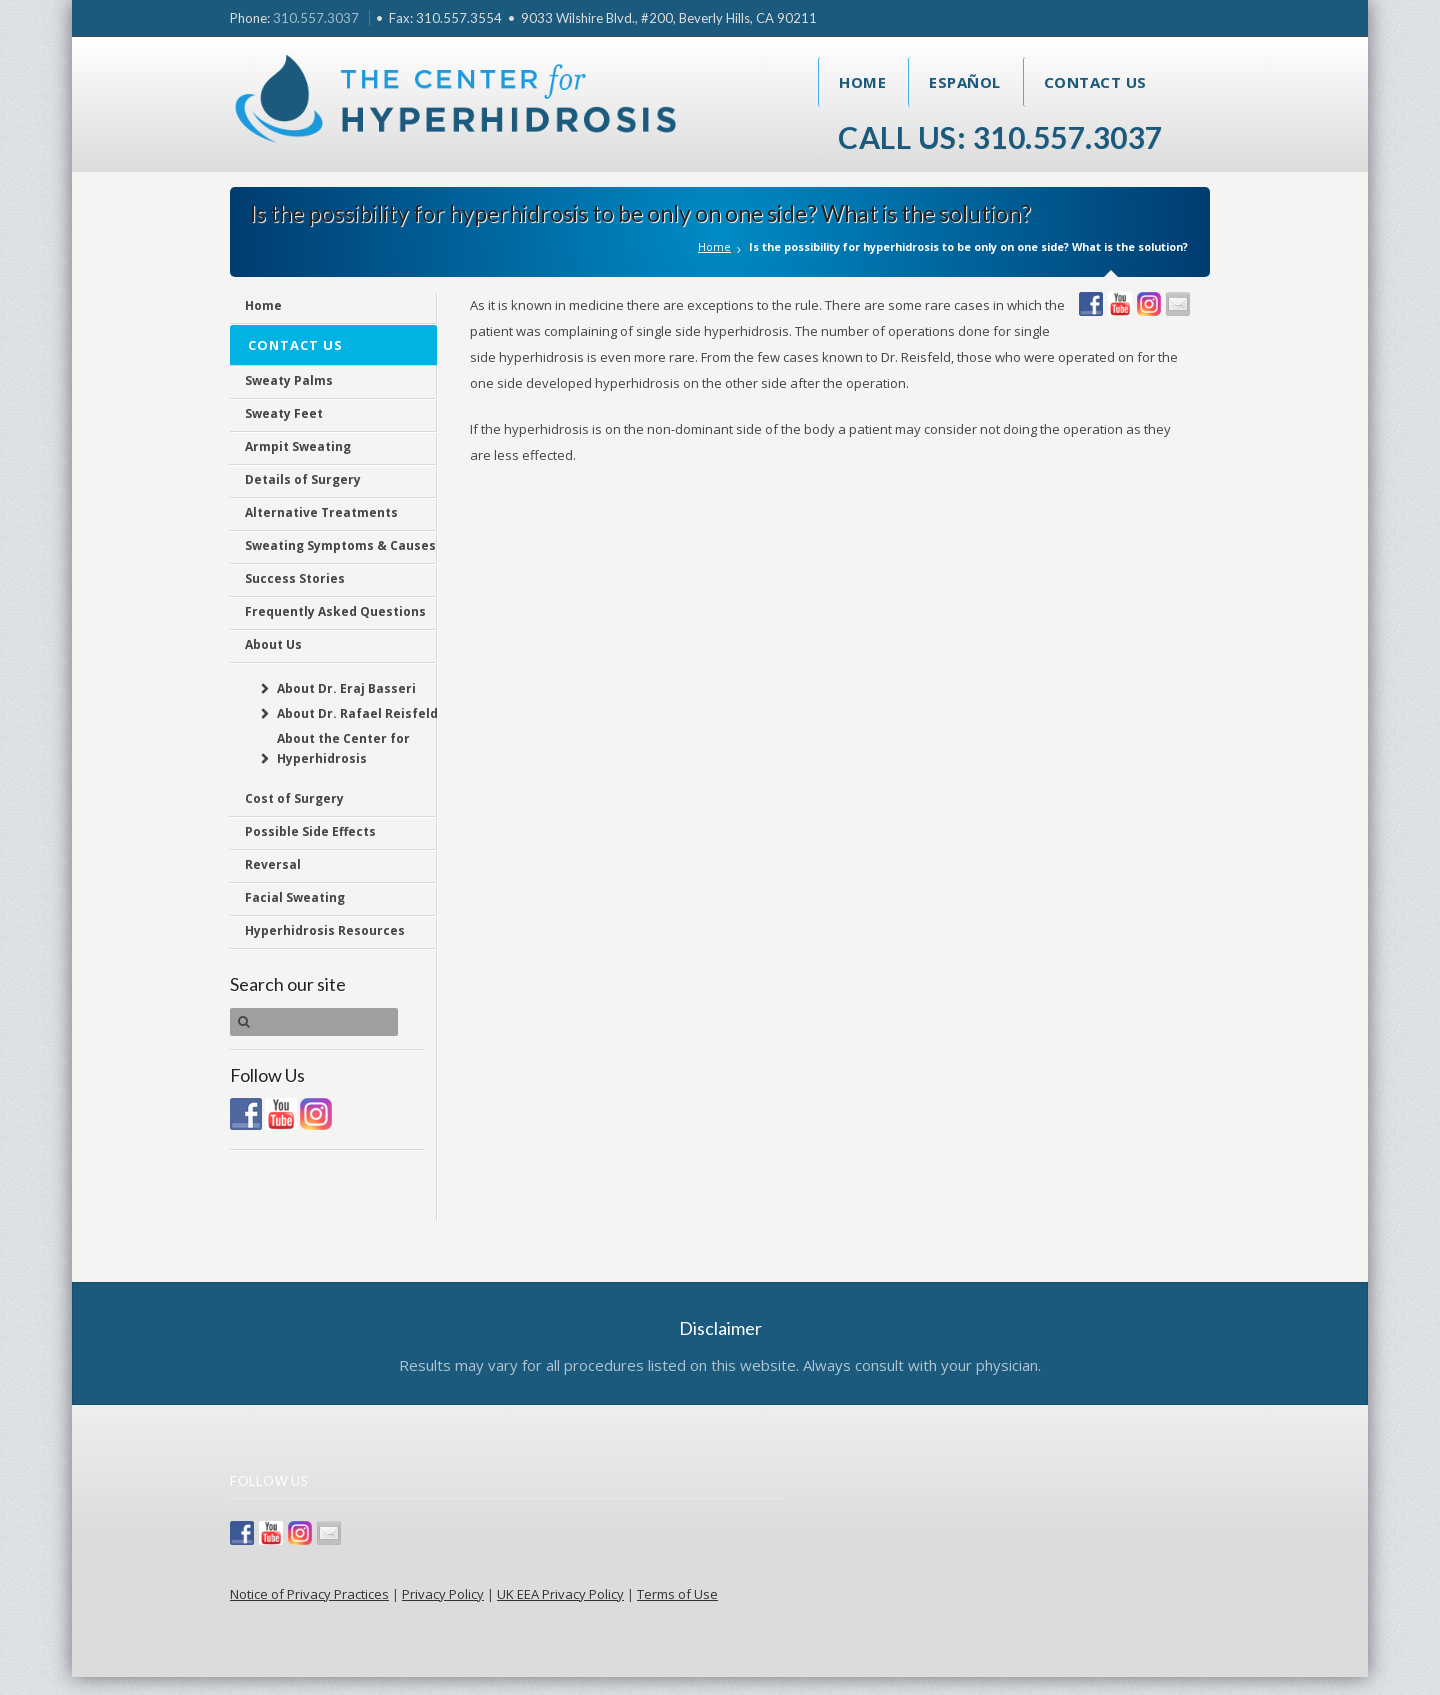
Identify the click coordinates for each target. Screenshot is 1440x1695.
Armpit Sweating (298, 446)
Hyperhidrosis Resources (325, 930)
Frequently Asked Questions (335, 611)
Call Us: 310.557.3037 (1000, 137)
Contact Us (1095, 82)
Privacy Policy (443, 1594)
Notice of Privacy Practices (309, 1594)
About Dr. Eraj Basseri (346, 688)
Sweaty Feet (284, 413)
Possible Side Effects (310, 831)
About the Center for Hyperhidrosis (343, 748)
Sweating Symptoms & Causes (340, 545)
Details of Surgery (303, 479)
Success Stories (295, 578)
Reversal (273, 864)
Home (862, 82)
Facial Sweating (295, 897)
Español (965, 82)
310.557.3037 (316, 18)
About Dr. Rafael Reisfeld (357, 713)
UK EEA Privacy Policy (560, 1594)
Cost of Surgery (294, 798)
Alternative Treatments (321, 512)
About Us (273, 644)
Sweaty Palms (289, 380)
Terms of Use (677, 1594)
